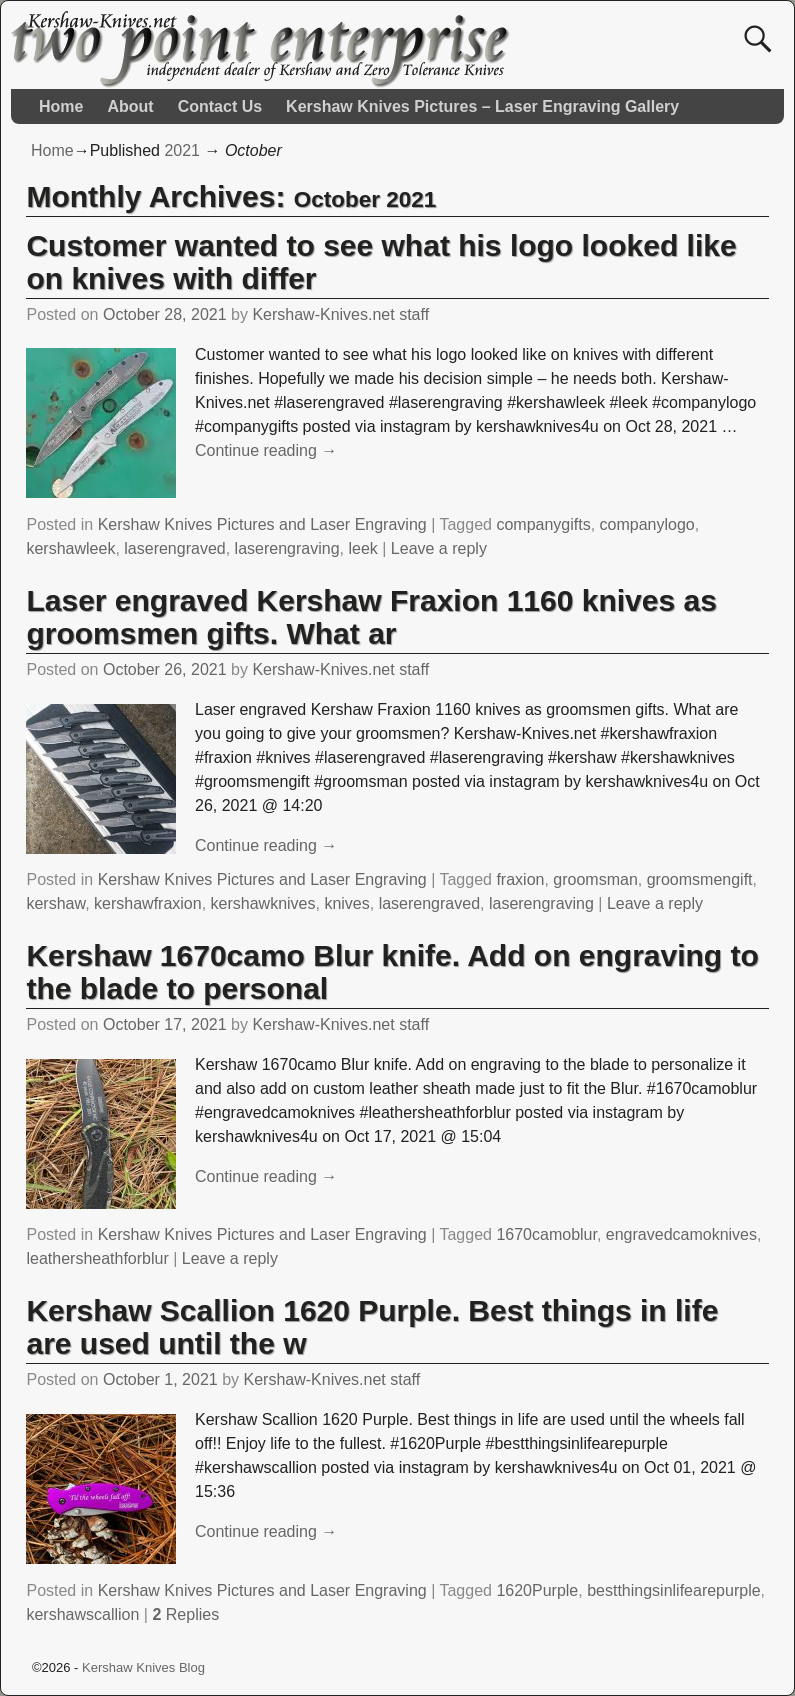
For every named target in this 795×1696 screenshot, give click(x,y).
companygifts (543, 524)
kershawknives (263, 903)
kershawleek (70, 548)
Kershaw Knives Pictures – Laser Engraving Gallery (482, 106)
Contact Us (220, 106)
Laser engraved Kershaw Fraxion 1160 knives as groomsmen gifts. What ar (371, 617)
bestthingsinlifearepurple (673, 1590)
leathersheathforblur (97, 1258)
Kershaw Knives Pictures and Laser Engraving (262, 524)
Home (61, 106)
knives (346, 903)
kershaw (55, 903)
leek (362, 548)
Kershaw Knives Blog (143, 1667)
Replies (185, 1614)
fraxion (520, 879)
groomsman (595, 879)
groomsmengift (700, 879)
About (130, 106)
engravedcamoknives (681, 1234)
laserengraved (174, 548)
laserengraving (287, 548)
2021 (182, 150)
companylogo (647, 524)
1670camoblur (546, 1234)
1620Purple (537, 1590)
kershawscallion (82, 1614)
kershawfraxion (148, 903)
